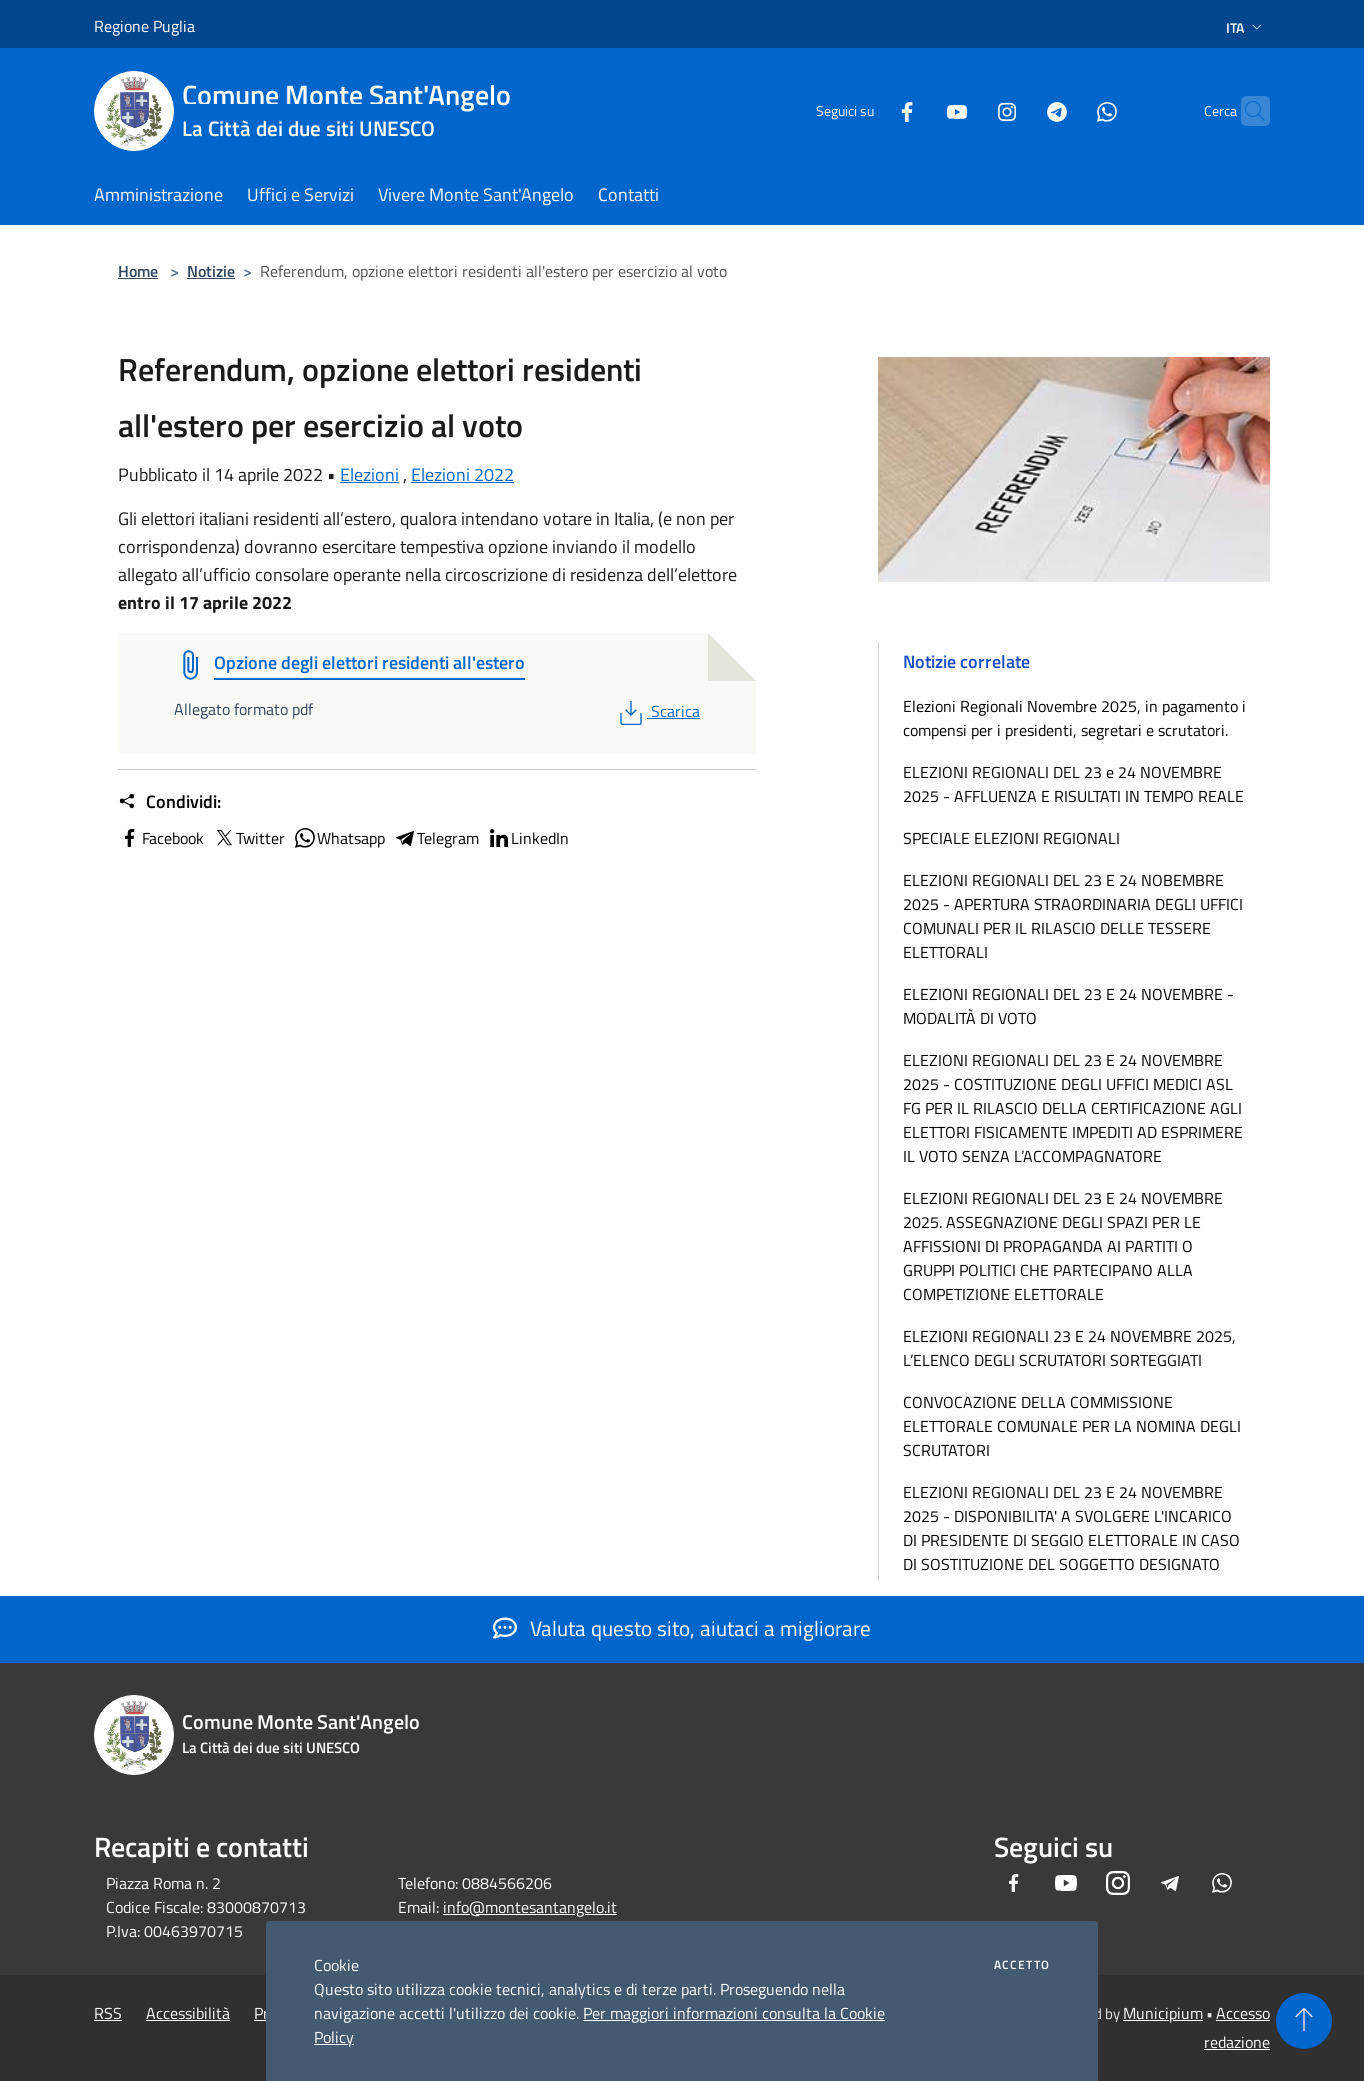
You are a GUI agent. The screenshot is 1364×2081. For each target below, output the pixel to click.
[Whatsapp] (1068, 110)
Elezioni (369, 474)
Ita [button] (1246, 27)
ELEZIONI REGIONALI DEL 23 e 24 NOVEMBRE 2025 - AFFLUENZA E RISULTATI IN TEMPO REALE (1073, 784)
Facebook (161, 838)
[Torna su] (1304, 2021)
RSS (108, 2013)
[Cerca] (1246, 111)
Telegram (436, 838)
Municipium (1163, 2013)
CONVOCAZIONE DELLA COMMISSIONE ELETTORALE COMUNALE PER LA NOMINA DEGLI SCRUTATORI (1072, 1426)
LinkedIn (528, 838)
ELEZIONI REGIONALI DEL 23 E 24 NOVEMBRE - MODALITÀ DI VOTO (1068, 1006)
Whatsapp (339, 838)
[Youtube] (918, 110)
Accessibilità (188, 2013)
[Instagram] (968, 110)
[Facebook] (868, 110)
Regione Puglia (144, 26)
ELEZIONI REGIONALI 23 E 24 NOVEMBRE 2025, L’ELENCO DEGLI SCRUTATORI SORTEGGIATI (1069, 1348)
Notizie (211, 271)
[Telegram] (1018, 110)
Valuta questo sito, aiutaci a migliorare (682, 1628)
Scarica (657, 711)
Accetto (1022, 1965)
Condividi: (169, 802)
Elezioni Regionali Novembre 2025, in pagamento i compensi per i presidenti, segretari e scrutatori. (1074, 718)
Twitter (248, 838)
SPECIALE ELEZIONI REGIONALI (1011, 838)
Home (138, 271)
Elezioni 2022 (462, 474)
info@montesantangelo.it (530, 1907)
